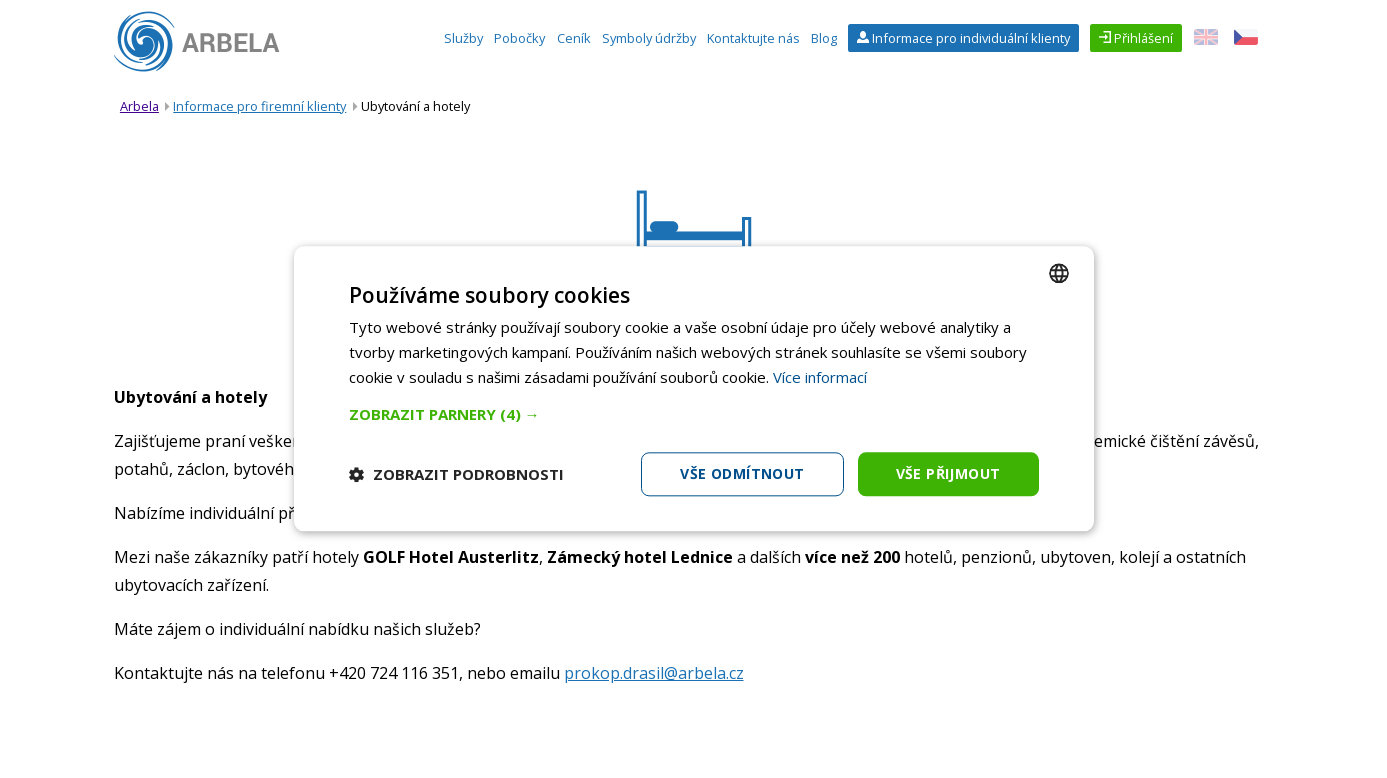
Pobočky (519, 38)
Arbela (139, 106)
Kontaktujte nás (753, 38)
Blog (824, 38)
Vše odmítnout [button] (742, 473)
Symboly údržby (649, 38)
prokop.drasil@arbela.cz (654, 673)
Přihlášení (1142, 38)
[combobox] (1059, 273)
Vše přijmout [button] (948, 473)
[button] (694, 414)
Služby (463, 38)
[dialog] (694, 388)
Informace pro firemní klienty (259, 106)
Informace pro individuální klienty (969, 38)
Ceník (574, 38)
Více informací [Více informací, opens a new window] (820, 377)
